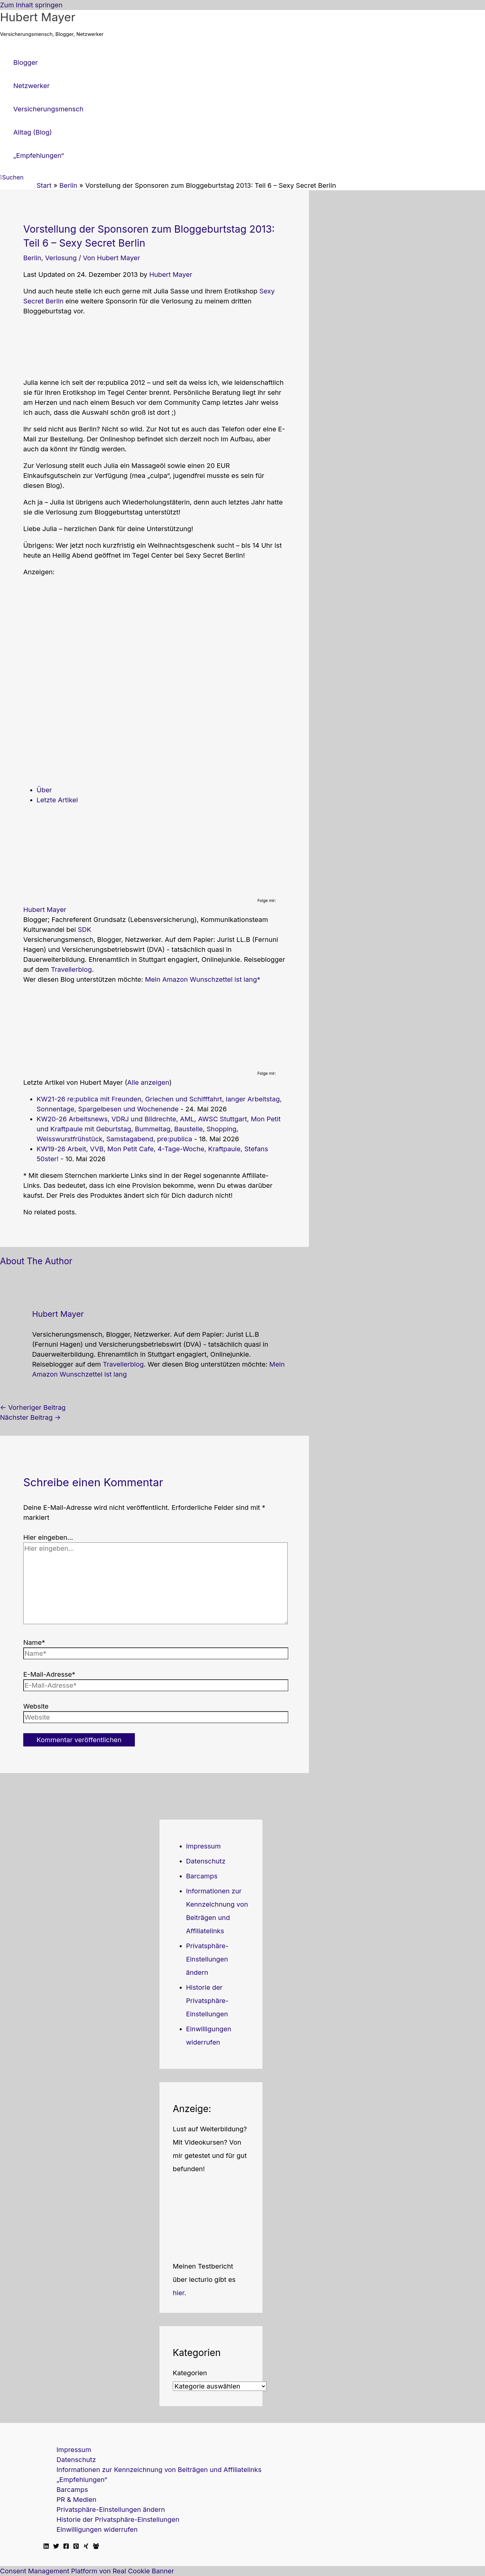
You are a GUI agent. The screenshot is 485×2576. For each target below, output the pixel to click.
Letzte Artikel (57, 800)
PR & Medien (76, 2500)
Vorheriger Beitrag (33, 1407)
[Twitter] (56, 2547)
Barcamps (202, 1876)
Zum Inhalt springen (31, 5)
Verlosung (61, 258)
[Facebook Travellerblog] (96, 2547)
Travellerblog (71, 969)
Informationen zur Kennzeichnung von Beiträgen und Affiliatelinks (158, 2470)
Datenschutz (206, 1861)
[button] (12, 177)
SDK (84, 930)
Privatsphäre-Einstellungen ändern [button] (207, 1959)
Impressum (203, 1846)
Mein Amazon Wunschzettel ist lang (201, 979)
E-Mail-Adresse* (49, 1674)
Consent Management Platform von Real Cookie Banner (87, 2571)
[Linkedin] (46, 2547)
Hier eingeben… (48, 1537)
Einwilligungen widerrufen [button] (97, 2529)
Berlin (32, 258)
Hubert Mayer (37, 17)
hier (178, 2293)
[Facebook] (66, 2547)
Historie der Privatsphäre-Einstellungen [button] (207, 2000)
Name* (34, 1642)
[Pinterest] (76, 2547)
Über (44, 790)
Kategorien (190, 2373)
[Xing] (86, 2547)
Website (35, 1706)
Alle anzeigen (148, 1082)
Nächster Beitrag (30, 1417)
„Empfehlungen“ (81, 2480)
